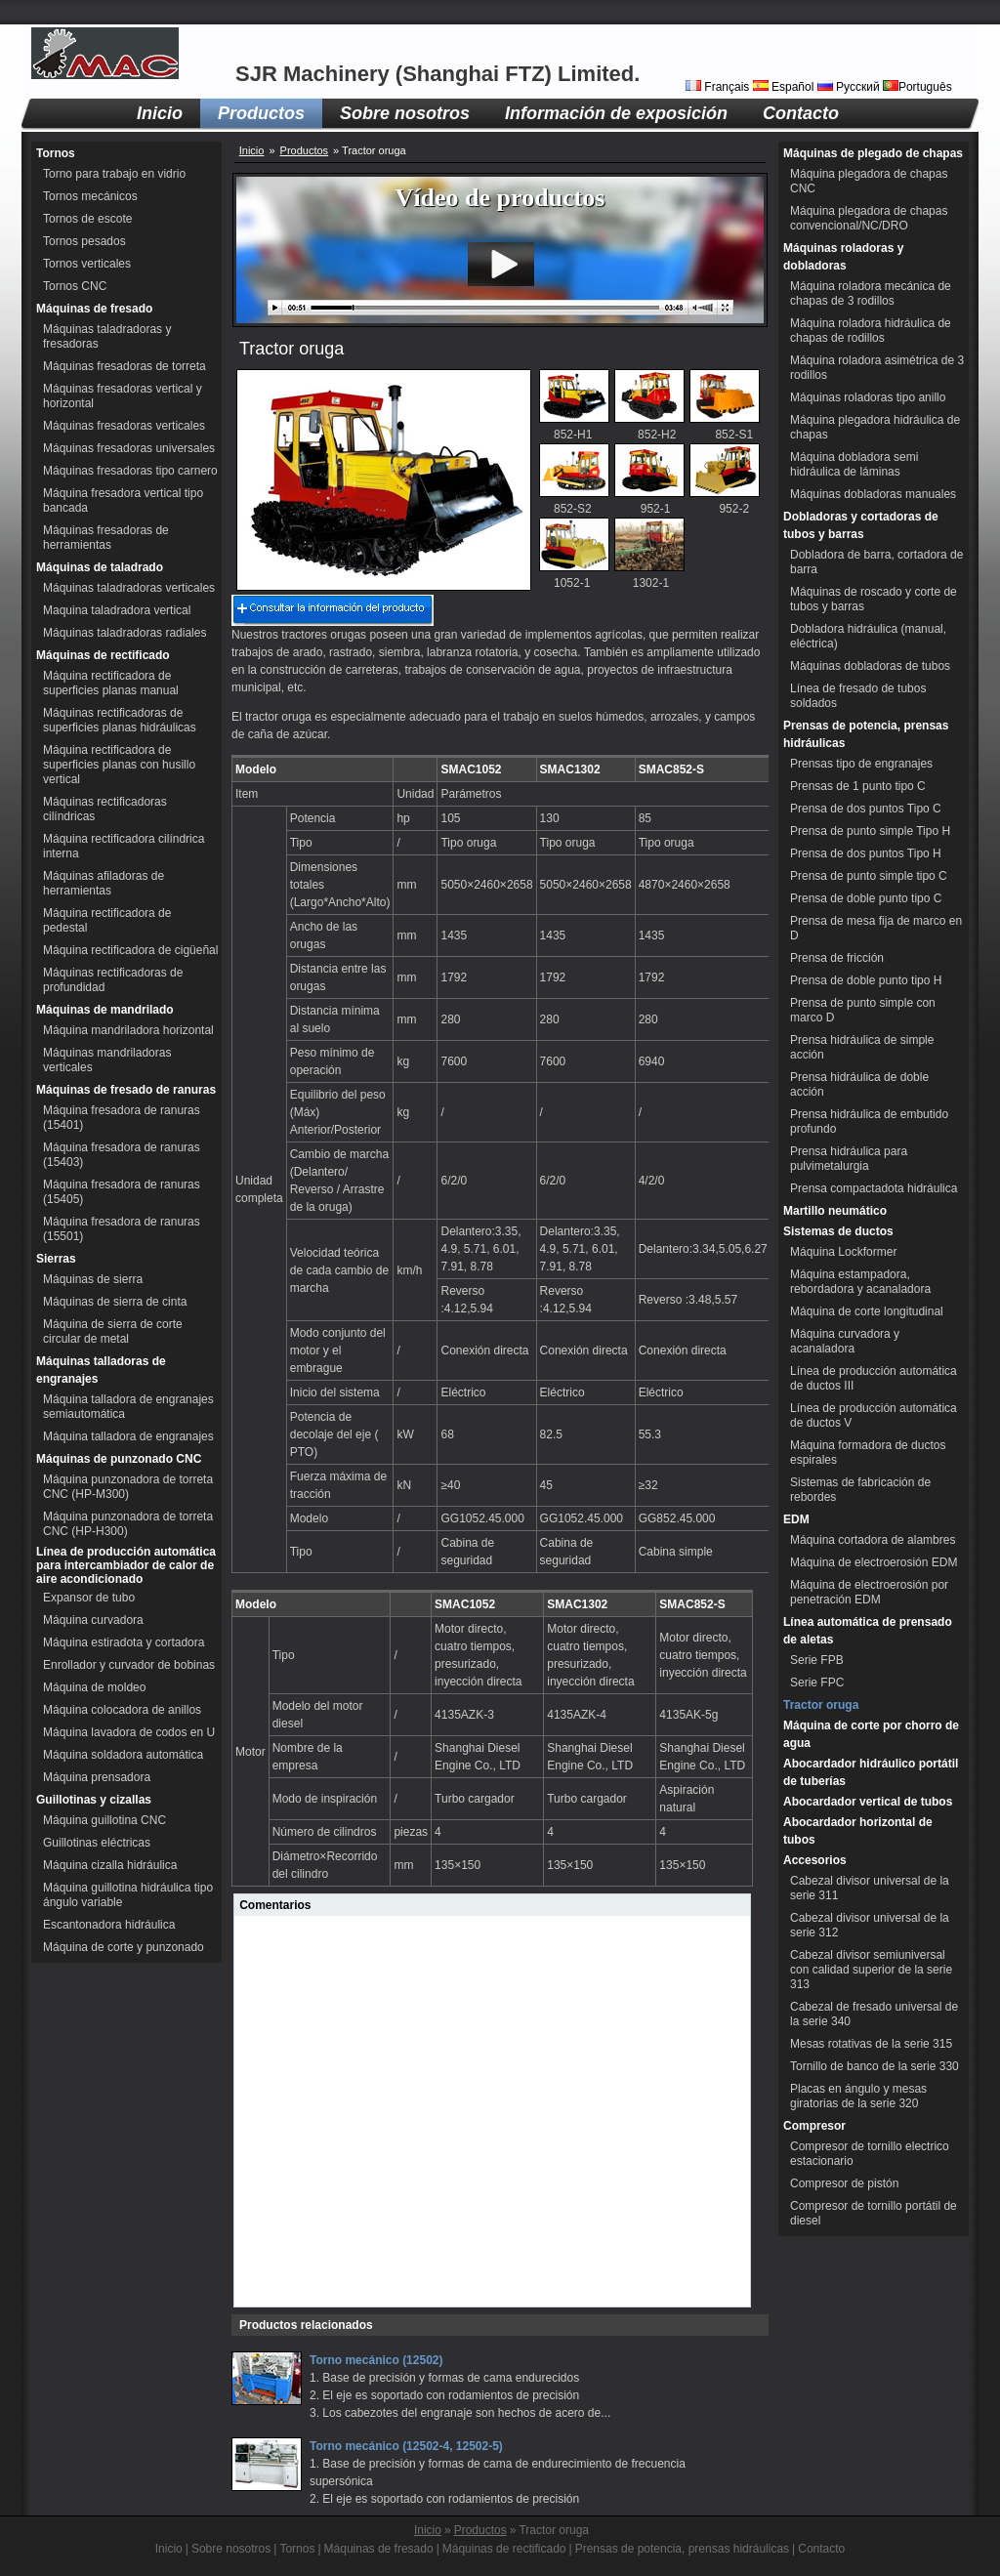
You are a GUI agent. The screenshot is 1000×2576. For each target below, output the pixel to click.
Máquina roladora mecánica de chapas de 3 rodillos (870, 293)
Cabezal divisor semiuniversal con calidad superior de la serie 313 (871, 1969)
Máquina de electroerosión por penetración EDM (869, 1592)
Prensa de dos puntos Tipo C (865, 808)
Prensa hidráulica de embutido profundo (869, 1121)
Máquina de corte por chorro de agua (871, 1734)
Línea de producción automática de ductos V (873, 1415)
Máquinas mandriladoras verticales (107, 1060)
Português (917, 87)
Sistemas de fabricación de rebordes (860, 1489)
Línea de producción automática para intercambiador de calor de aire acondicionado (126, 1565)
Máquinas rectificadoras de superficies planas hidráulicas (119, 720)
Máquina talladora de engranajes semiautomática (128, 1406)
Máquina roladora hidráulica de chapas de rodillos (870, 330)
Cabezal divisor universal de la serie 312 (869, 1925)
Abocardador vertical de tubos (867, 1801)
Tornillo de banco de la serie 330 (874, 2066)
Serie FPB (817, 1660)
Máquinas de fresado (94, 308)
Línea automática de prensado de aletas (867, 1630)
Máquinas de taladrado (99, 567)
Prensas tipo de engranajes (861, 763)
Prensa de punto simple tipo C (868, 876)
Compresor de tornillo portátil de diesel (873, 2213)
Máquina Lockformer (843, 1252)
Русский (850, 87)
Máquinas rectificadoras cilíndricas (105, 809)
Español (785, 87)
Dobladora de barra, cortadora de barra (876, 562)
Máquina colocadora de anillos (122, 1710)
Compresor (814, 2126)
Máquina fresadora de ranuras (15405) (121, 1192)
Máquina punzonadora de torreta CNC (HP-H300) (128, 1524)
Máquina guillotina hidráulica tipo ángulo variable (128, 1895)
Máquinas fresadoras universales (129, 448)
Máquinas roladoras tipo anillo (867, 397)
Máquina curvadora (93, 1620)
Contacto (801, 113)
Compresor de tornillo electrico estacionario (869, 2154)
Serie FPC (817, 1682)
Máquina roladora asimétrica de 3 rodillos (877, 367)
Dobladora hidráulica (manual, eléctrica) (868, 636)
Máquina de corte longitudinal (866, 1311)
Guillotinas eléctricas (96, 1842)
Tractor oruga (820, 1705)
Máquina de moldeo (94, 1687)
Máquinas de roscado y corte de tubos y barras (873, 599)
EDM (796, 1519)
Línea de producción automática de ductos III (873, 1378)
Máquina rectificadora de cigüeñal (130, 950)
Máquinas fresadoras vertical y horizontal (122, 396)
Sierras (56, 1259)
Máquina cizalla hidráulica (110, 1865)
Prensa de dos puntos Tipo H (865, 853)
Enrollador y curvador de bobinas (129, 1665)
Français (719, 87)
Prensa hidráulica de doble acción (859, 1084)
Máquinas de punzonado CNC (118, 1459)
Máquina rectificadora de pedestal (107, 920)
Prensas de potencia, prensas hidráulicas (865, 734)
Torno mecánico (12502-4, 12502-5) (406, 2446)
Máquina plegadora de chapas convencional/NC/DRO (868, 218)
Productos (261, 113)
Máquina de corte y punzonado (123, 1947)
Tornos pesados (84, 241)
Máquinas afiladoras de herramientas (103, 883)
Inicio (160, 113)
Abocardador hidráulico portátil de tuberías (870, 1772)
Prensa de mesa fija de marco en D (876, 928)
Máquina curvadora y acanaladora (844, 1341)
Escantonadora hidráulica (109, 1925)
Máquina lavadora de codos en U (129, 1732)
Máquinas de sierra (93, 1279)
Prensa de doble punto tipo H (865, 980)
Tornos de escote (87, 219)
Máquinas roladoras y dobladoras (843, 256)
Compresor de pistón (844, 2183)
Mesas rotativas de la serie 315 (871, 2044)
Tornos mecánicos (90, 196)
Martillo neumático (835, 1211)
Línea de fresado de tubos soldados (858, 696)
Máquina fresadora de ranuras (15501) (121, 1229)
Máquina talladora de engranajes (128, 1436)
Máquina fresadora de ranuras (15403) (121, 1155)
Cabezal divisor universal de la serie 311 (869, 1888)
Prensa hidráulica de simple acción (862, 1047)
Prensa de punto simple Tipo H (870, 831)
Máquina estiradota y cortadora (123, 1642)
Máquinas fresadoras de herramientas (106, 537)
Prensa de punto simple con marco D (863, 1010)
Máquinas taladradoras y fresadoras (107, 336)
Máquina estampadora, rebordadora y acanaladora (860, 1281)
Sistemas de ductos (838, 1231)
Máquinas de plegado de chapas (873, 153)
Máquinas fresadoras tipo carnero (130, 471)
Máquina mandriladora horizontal (128, 1030)
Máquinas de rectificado (103, 655)
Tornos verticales (87, 263)
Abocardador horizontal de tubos (858, 1831)
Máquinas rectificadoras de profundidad (113, 980)
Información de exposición (616, 113)
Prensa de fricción (837, 958)
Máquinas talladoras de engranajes (101, 1370)
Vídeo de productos (500, 198)
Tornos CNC (74, 286)
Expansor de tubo (89, 1597)
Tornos (55, 153)
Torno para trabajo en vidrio (114, 174)
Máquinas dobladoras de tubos (870, 666)
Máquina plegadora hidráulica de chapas (875, 427)
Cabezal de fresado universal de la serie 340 (874, 2014)
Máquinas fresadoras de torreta (124, 366)
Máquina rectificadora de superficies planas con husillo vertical (119, 764)
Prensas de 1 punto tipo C (858, 786)
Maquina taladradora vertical (116, 610)
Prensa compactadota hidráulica (873, 1188)
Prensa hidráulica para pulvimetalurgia (848, 1158)
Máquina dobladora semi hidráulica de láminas (854, 464)
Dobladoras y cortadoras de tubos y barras (860, 525)
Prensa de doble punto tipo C (865, 898)
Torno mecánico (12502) (376, 2360)
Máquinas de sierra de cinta (115, 1302)
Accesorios (815, 1860)
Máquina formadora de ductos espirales (867, 1452)
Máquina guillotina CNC (104, 1820)
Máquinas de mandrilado (105, 1010)
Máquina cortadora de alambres (872, 1540)
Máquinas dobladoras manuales (873, 494)
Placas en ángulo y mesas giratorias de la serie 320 (858, 2096)
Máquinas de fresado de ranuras (126, 1090)
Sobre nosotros (405, 113)
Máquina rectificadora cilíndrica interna (123, 846)
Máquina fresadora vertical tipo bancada (123, 500)
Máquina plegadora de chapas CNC (868, 181)
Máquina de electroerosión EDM (873, 1562)
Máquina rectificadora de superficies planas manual (111, 683)
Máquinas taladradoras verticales (129, 588)
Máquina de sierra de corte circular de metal (113, 1331)
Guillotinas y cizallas (93, 1800)
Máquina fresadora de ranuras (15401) (121, 1117)
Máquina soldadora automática (123, 1755)
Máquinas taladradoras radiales (124, 633)
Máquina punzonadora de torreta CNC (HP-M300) (128, 1487)
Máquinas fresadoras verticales (124, 426)
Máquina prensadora (96, 1777)
